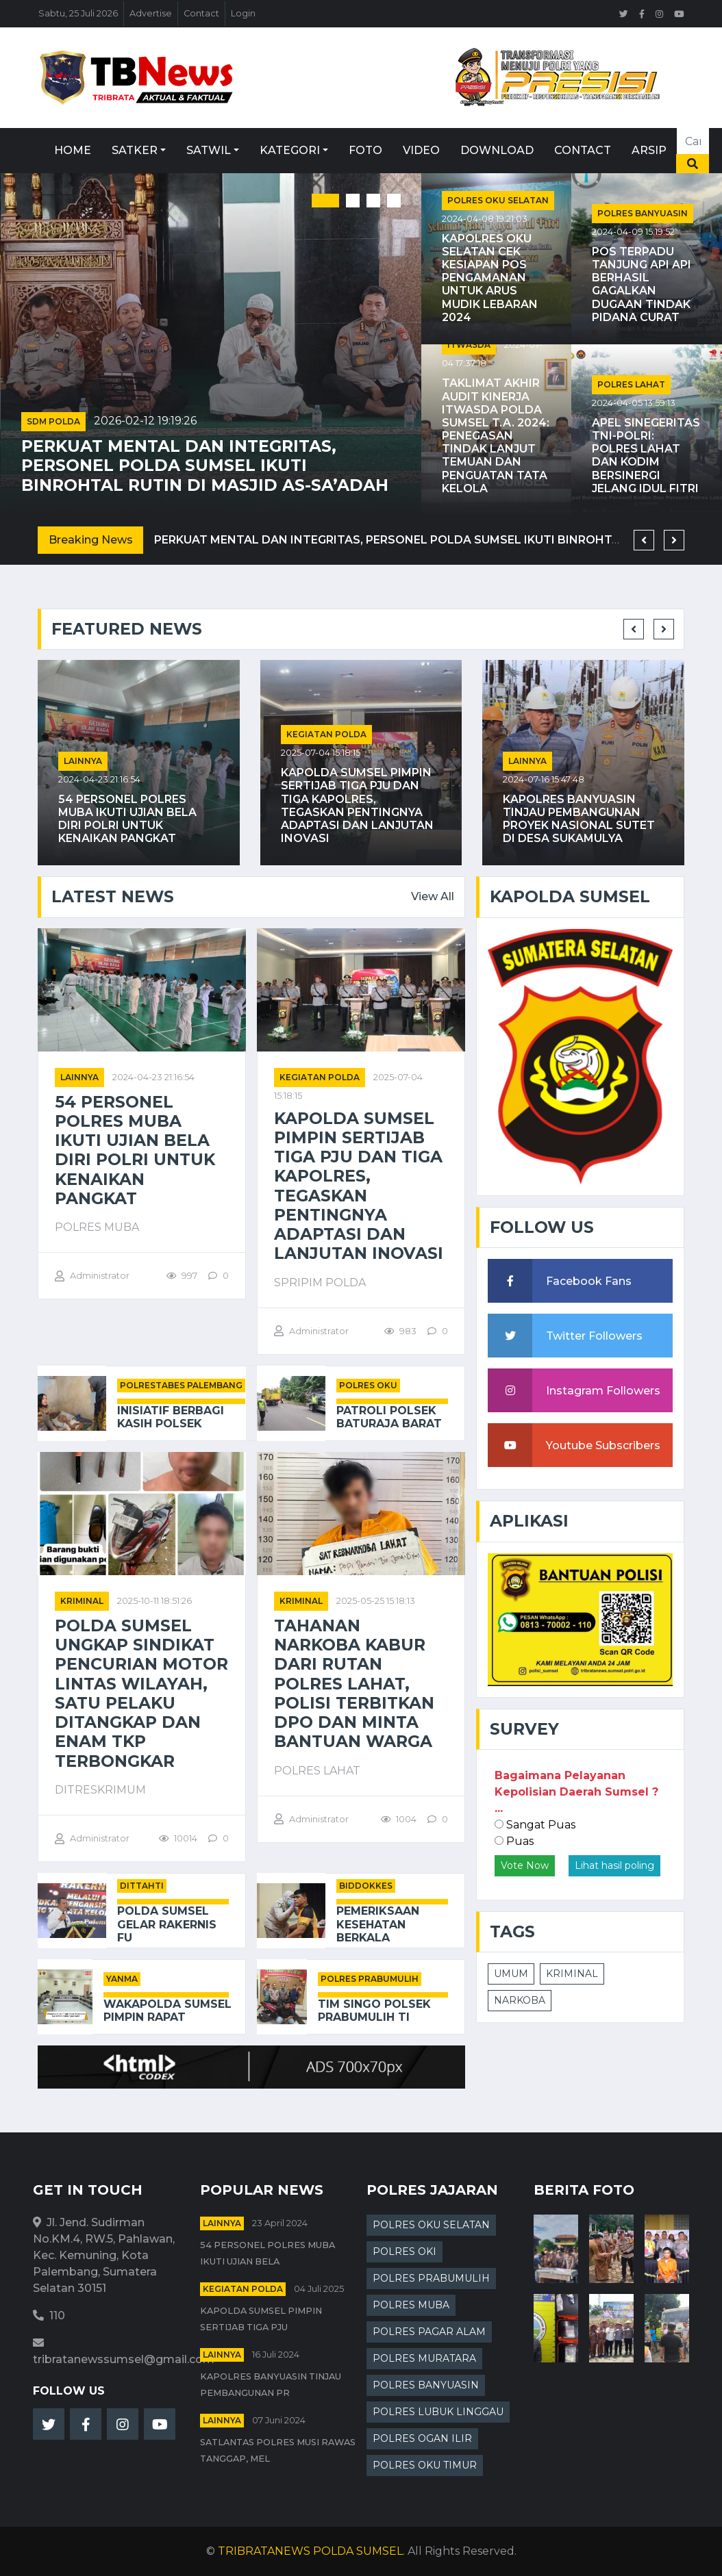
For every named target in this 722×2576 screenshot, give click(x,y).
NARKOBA (519, 2000)
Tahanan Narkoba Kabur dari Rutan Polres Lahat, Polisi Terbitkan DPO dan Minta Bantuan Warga (354, 1684)
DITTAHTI (142, 1885)
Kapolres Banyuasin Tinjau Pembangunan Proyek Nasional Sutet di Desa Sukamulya (579, 819)
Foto (365, 150)
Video (421, 150)
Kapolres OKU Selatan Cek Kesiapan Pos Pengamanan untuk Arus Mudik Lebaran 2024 (490, 278)
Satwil (208, 150)
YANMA (122, 1979)
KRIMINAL (572, 1973)
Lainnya (83, 761)
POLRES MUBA (411, 2305)
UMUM (511, 1973)
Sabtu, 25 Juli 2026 (78, 13)
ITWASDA (468, 345)
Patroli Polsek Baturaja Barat (389, 1417)
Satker (135, 150)
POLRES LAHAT (631, 384)
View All (432, 896)
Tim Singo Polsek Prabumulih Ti (374, 2011)
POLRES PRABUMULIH (370, 1979)
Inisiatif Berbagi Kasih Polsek (170, 1417)
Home (72, 150)
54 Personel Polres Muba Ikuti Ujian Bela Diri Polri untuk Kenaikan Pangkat (127, 819)
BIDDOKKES (366, 1885)
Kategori (290, 150)
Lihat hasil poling (614, 1865)
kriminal (81, 1601)
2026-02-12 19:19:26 (145, 420)
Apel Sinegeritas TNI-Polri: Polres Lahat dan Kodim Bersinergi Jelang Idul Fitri (646, 455)
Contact (201, 13)
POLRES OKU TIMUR (425, 2465)
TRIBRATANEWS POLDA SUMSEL (310, 2551)
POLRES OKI (404, 2251)
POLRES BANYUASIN (642, 213)
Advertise (150, 13)
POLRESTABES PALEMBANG (181, 1385)
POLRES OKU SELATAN (498, 200)
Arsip (649, 150)
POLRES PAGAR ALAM (429, 2331)
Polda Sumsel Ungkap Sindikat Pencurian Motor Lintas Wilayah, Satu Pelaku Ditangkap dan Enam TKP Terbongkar (141, 1693)
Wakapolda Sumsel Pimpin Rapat (167, 2011)
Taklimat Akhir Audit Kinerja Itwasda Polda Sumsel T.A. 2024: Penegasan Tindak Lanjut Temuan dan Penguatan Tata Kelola (495, 436)
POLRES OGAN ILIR (422, 2438)
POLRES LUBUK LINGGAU (438, 2412)
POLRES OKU (368, 1385)
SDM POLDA (53, 421)
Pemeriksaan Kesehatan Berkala (377, 1923)
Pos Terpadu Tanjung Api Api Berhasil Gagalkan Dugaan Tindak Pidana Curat (641, 284)
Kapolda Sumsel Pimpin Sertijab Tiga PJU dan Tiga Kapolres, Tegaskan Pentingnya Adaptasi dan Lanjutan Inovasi (357, 805)
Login (243, 13)
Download (497, 150)
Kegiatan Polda (326, 734)
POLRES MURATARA (424, 2358)
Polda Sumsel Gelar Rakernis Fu (166, 1923)
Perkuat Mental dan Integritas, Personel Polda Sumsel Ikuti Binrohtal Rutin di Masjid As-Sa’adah (204, 466)
